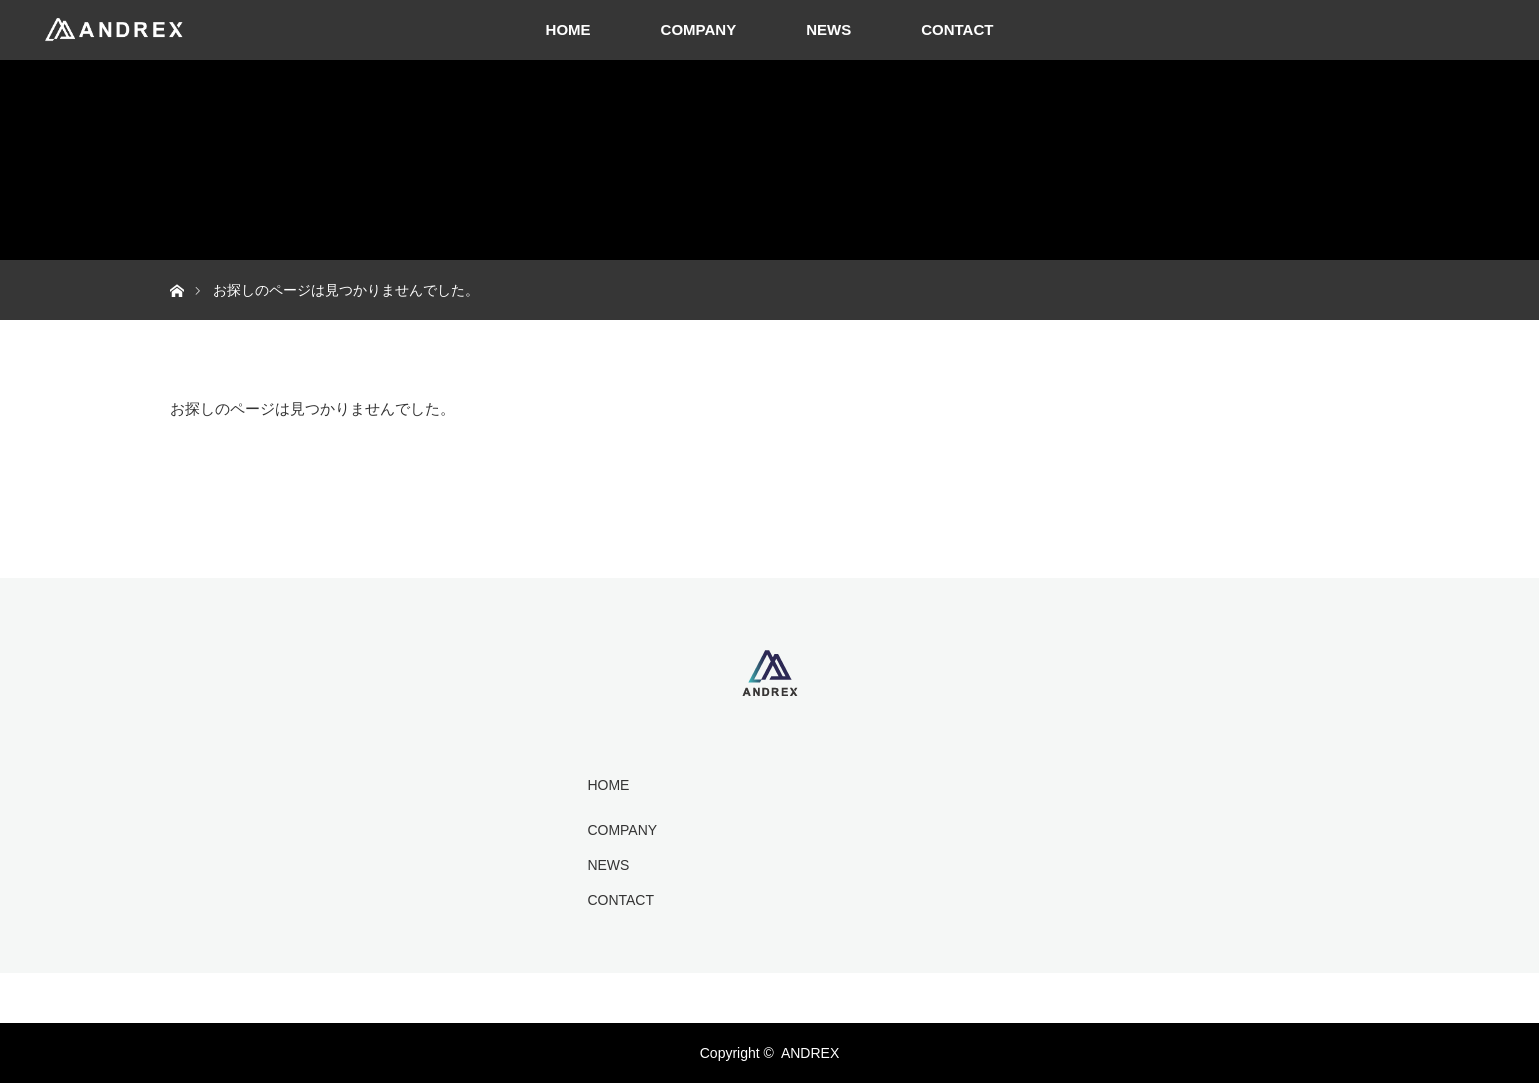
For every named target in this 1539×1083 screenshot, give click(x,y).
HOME (568, 29)
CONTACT (957, 29)
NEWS (828, 29)
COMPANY (699, 29)
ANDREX (810, 1053)
